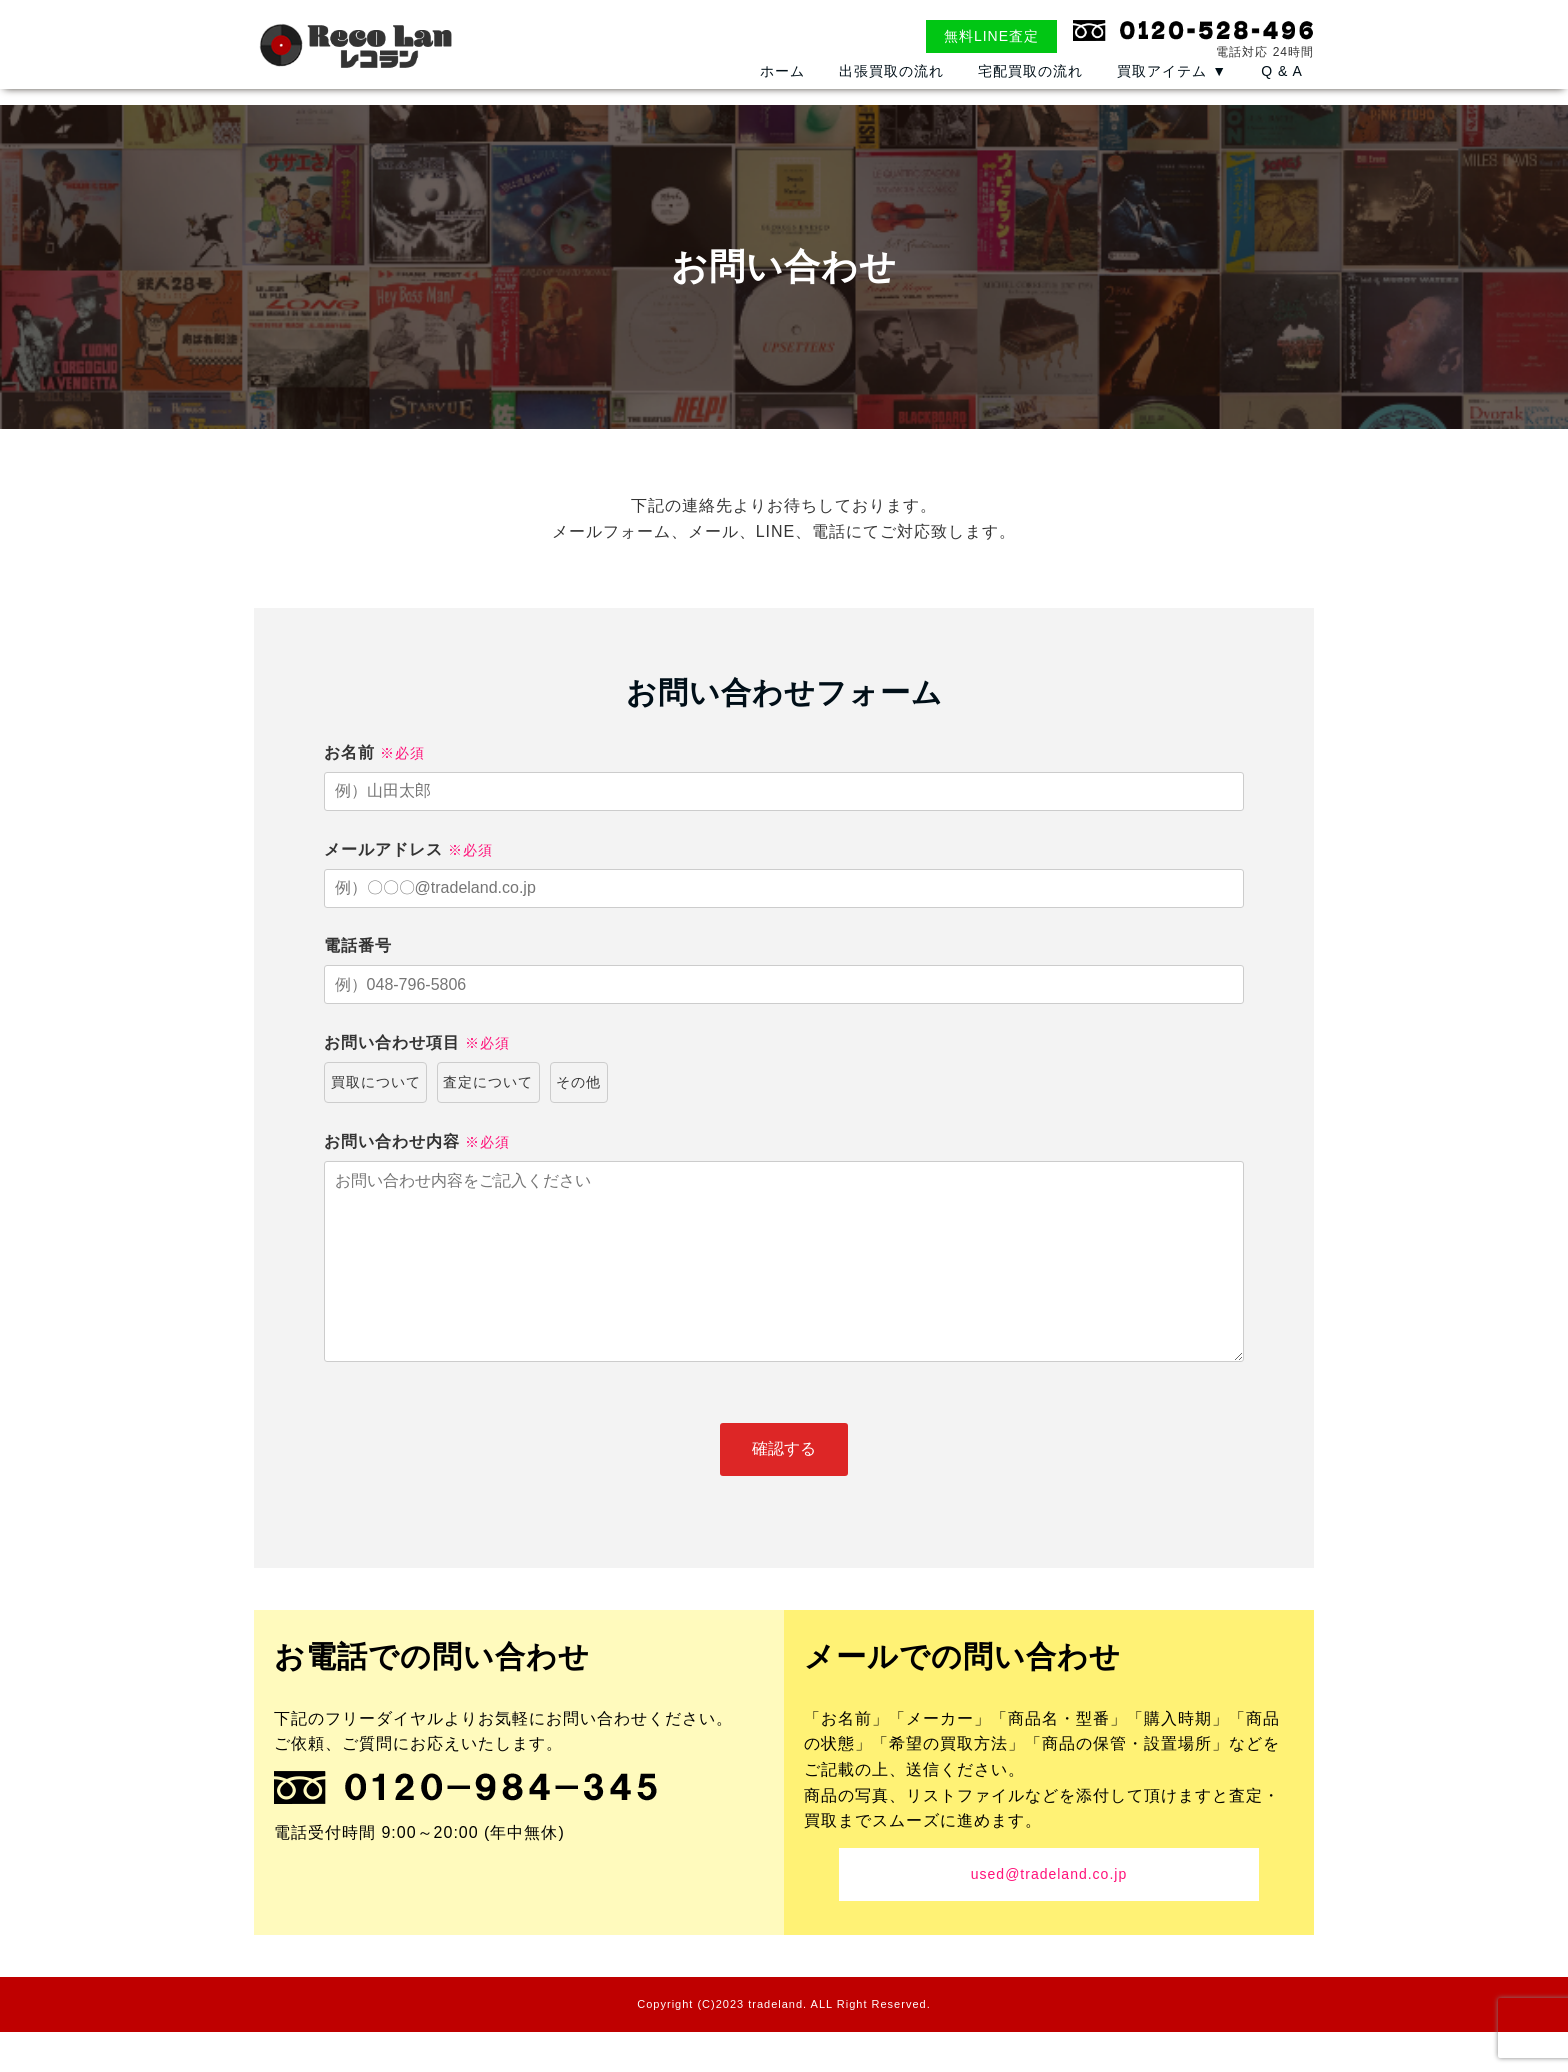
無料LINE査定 (991, 36)
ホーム (782, 98)
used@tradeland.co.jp (1049, 1914)
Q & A (1282, 98)
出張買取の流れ (891, 98)
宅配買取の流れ (1030, 98)
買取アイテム (1172, 98)
